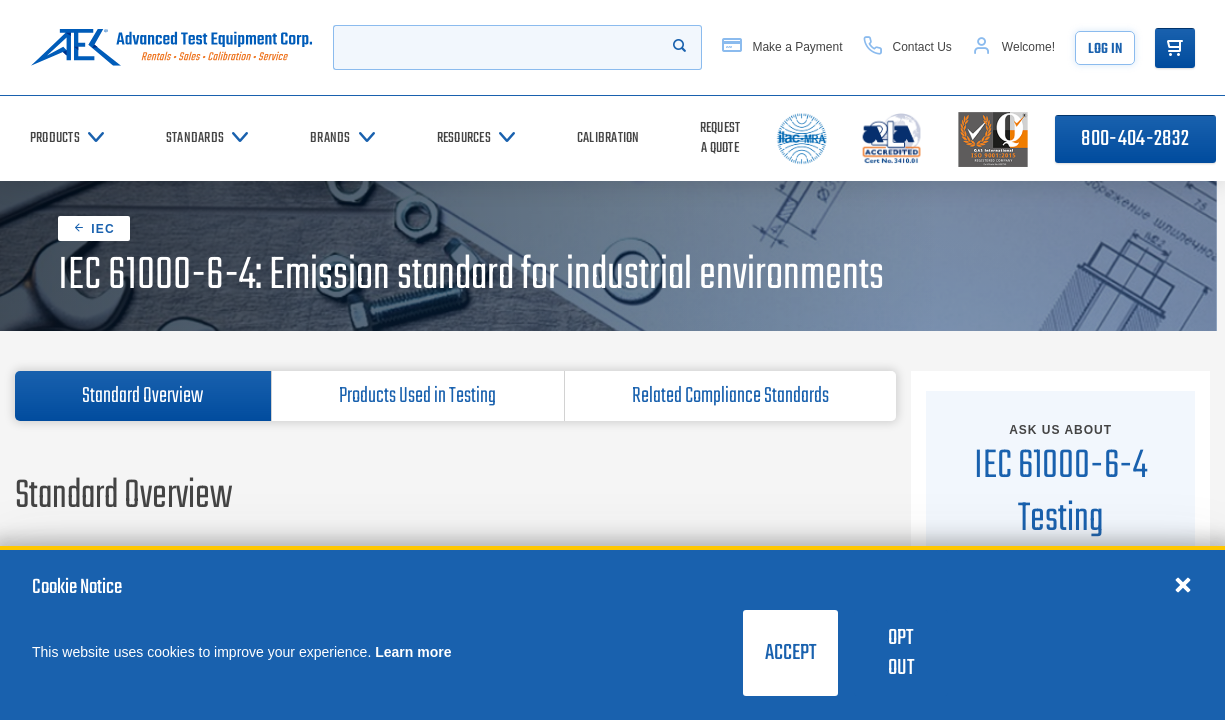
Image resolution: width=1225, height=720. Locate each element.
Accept (790, 653)
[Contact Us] (907, 47)
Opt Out (901, 653)
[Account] (1013, 47)
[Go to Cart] (1175, 48)
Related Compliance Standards (730, 396)
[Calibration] (608, 138)
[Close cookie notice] (1183, 584)
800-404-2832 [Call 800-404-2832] (1135, 139)
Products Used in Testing (417, 396)
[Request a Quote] (720, 138)
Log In (1105, 49)
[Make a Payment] (782, 47)
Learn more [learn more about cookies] (413, 652)
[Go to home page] (171, 47)
